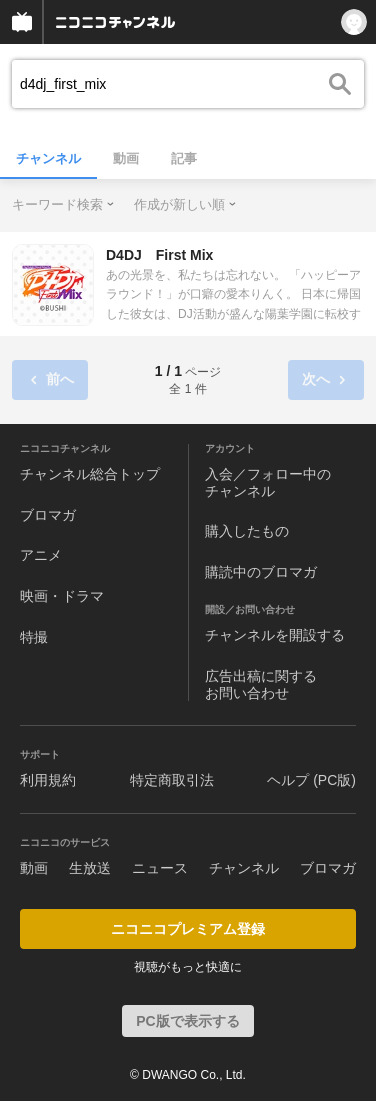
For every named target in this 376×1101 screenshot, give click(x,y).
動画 (126, 158)
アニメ (41, 555)
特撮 (34, 637)
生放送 (90, 868)
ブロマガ (48, 515)
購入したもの (247, 531)
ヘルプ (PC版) (311, 780)
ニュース (160, 868)
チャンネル (48, 158)
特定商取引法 (172, 780)
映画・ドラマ (62, 596)
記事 (184, 158)
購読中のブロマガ (261, 572)
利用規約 (48, 780)
